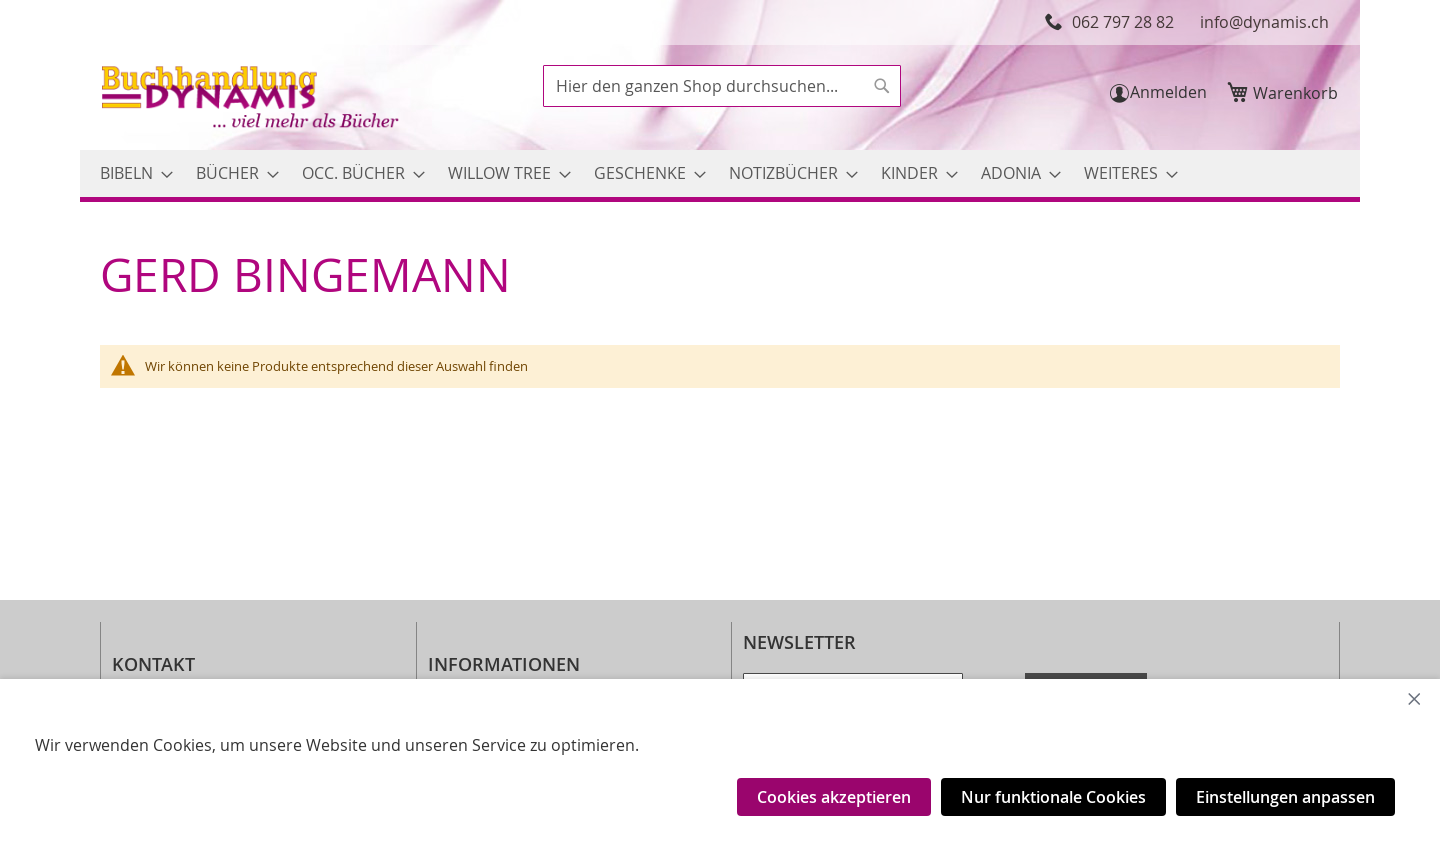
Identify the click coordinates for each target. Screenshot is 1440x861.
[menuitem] (130, 173)
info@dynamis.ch (1264, 22)
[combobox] (722, 86)
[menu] (720, 173)
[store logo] (252, 99)
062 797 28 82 (1123, 22)
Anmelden (1168, 92)
